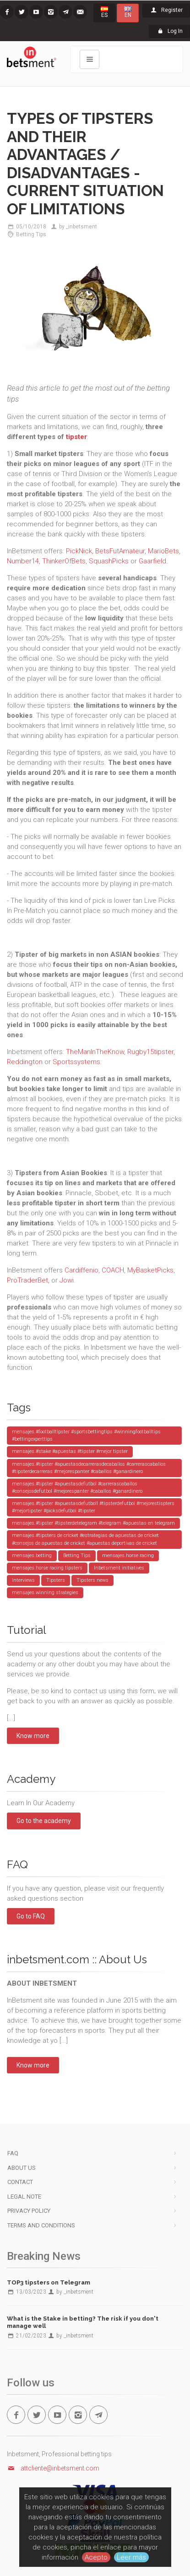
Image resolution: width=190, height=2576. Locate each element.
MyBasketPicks (150, 1270)
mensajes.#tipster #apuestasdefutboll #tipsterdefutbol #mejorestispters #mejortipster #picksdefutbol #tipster (93, 1507)
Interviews (23, 1580)
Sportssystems (76, 1062)
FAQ (12, 2153)
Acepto (96, 2557)
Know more (32, 1735)
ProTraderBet (27, 1280)
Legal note (24, 2196)
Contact (20, 2181)
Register (166, 10)
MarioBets (163, 551)
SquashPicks (109, 561)
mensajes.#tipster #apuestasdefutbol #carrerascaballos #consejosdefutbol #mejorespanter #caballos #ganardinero (77, 1487)
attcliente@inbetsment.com (53, 2468)
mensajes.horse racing (128, 1555)
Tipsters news (92, 1580)
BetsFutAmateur (120, 551)
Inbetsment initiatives (119, 1568)
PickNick (79, 551)
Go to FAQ (30, 1916)
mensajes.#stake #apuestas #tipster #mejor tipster (70, 1451)
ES (104, 12)
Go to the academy (43, 1820)
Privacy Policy (28, 2210)
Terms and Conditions (41, 2225)
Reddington (25, 1062)
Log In (169, 31)
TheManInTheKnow (95, 1052)
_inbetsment (81, 226)
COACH (113, 1270)
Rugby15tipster (150, 1052)
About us (21, 2167)
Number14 (23, 561)
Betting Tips (31, 234)
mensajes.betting (32, 1555)
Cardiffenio (81, 1270)
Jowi (67, 1280)
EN (127, 12)
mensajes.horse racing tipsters (47, 1568)
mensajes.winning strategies (45, 1592)
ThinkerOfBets (64, 561)
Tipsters (55, 1580)
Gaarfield (152, 561)
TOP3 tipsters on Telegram (48, 2282)
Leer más (131, 2557)
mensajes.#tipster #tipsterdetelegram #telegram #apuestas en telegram (93, 1523)
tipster (76, 437)
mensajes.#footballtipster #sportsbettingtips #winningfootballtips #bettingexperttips (86, 1435)
